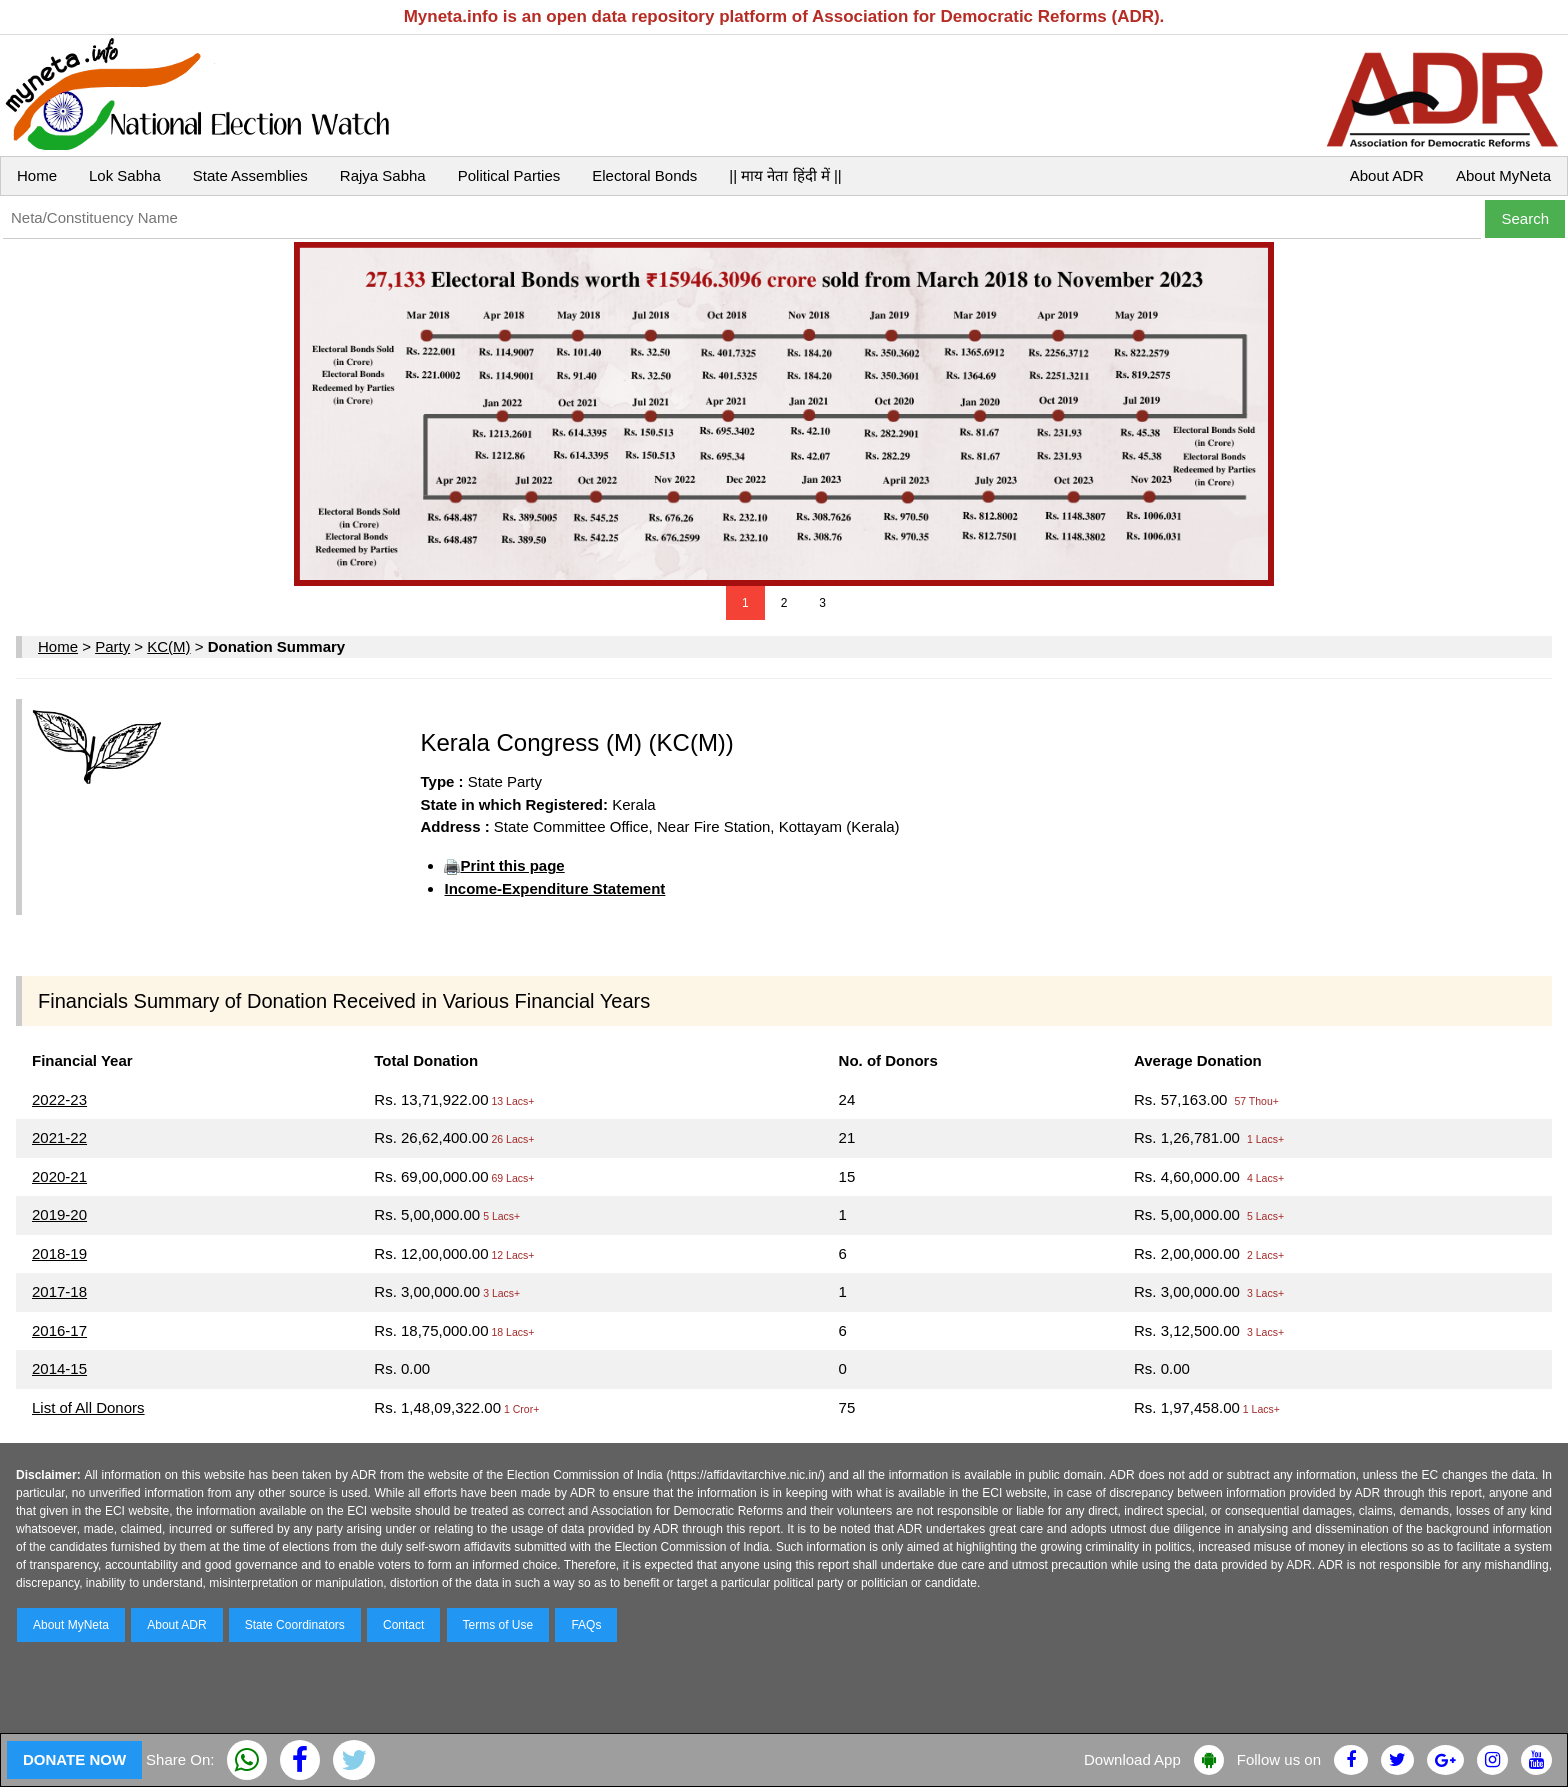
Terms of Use (498, 1625)
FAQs (586, 1625)
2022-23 (59, 1099)
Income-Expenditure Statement (554, 888)
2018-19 (59, 1253)
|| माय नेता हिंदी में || (785, 175)
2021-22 (59, 1137)
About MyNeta (1503, 175)
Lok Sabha (125, 175)
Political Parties (509, 175)
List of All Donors (88, 1407)
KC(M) (168, 646)
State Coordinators (295, 1625)
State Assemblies (250, 175)
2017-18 (59, 1291)
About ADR (1387, 175)
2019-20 (59, 1214)
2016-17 (59, 1330)
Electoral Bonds (644, 175)
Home (37, 175)
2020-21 (59, 1176)
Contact (403, 1625)
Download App (1132, 1759)
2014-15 (59, 1368)
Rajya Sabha (383, 175)
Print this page (512, 865)
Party (112, 646)
